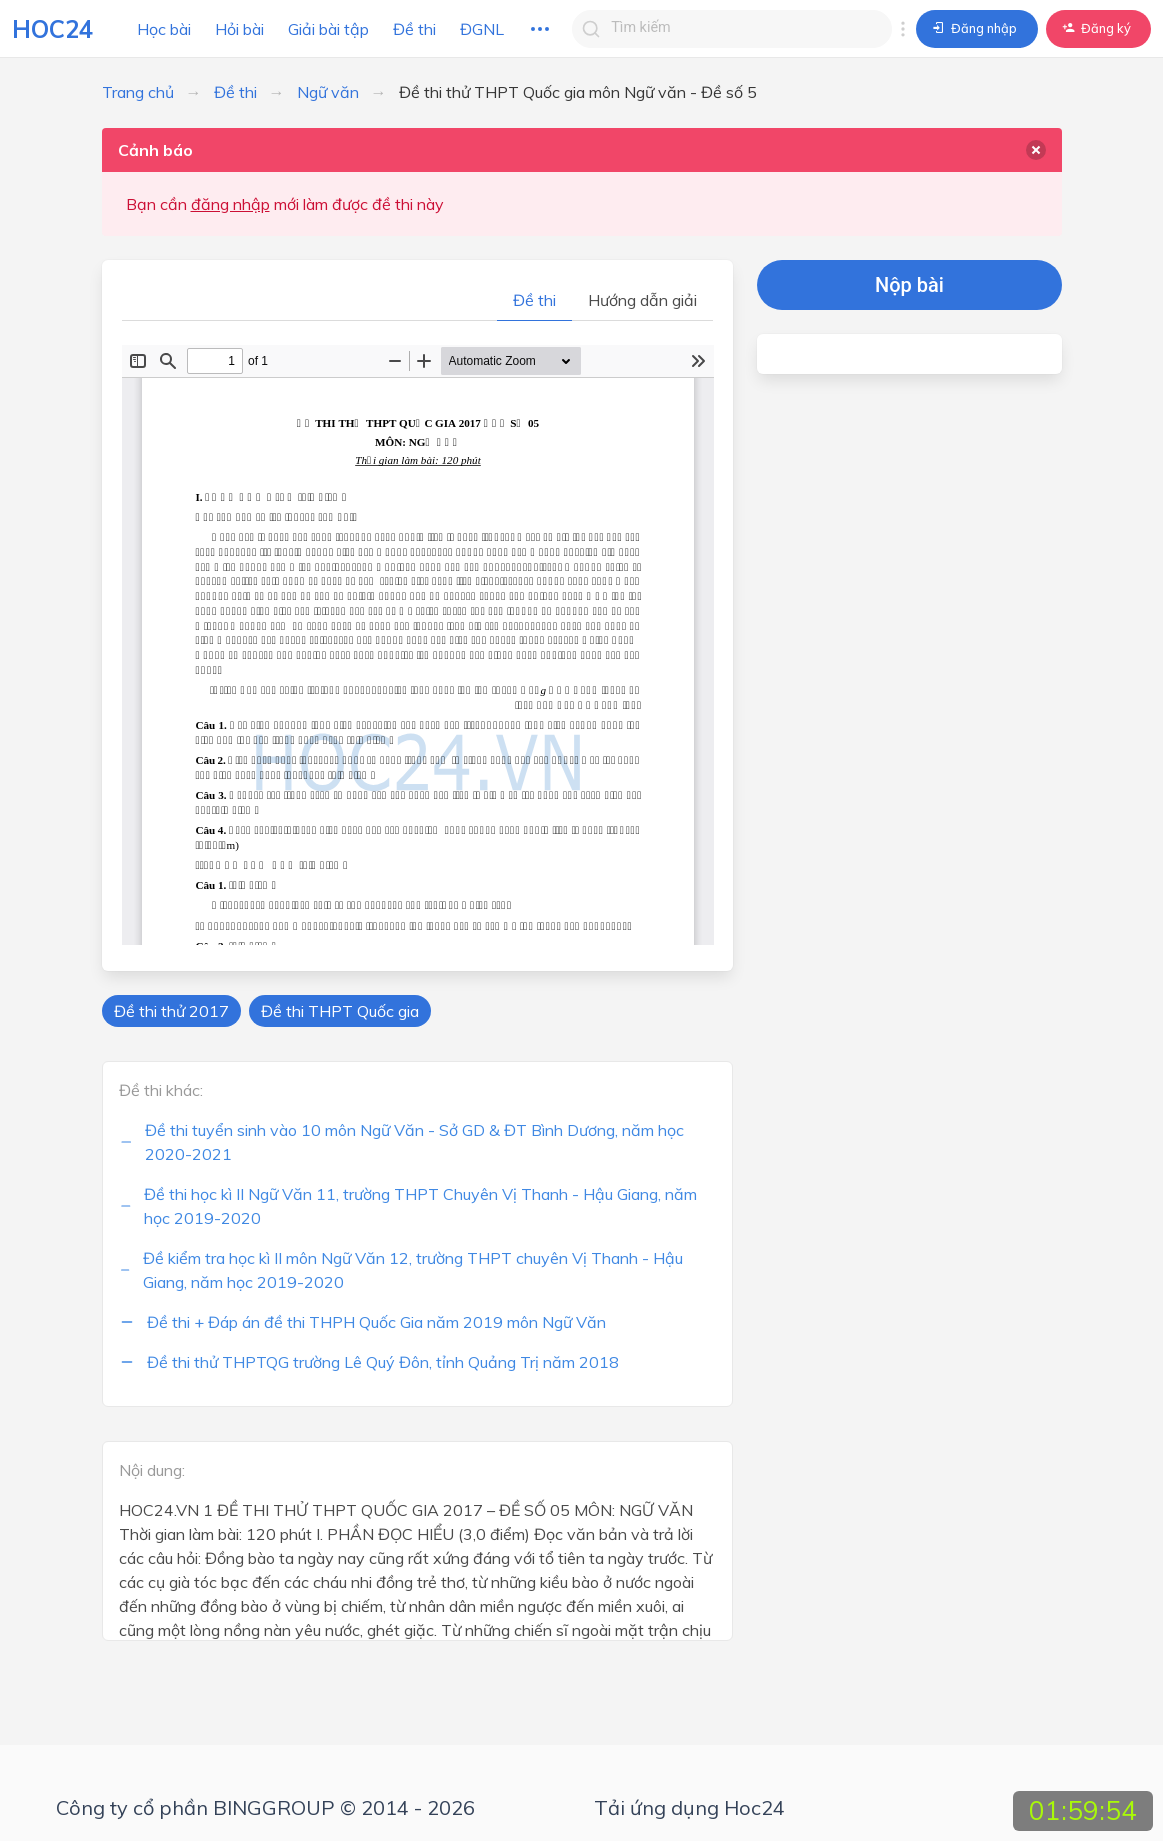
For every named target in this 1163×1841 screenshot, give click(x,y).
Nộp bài (909, 285)
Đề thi (414, 29)
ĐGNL (482, 29)
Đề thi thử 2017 (171, 1011)
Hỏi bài (239, 29)
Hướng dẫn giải (642, 300)
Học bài (164, 29)
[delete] (1036, 150)
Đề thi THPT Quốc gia (340, 1011)
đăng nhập (230, 204)
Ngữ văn (328, 92)
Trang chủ (138, 92)
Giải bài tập (328, 29)
